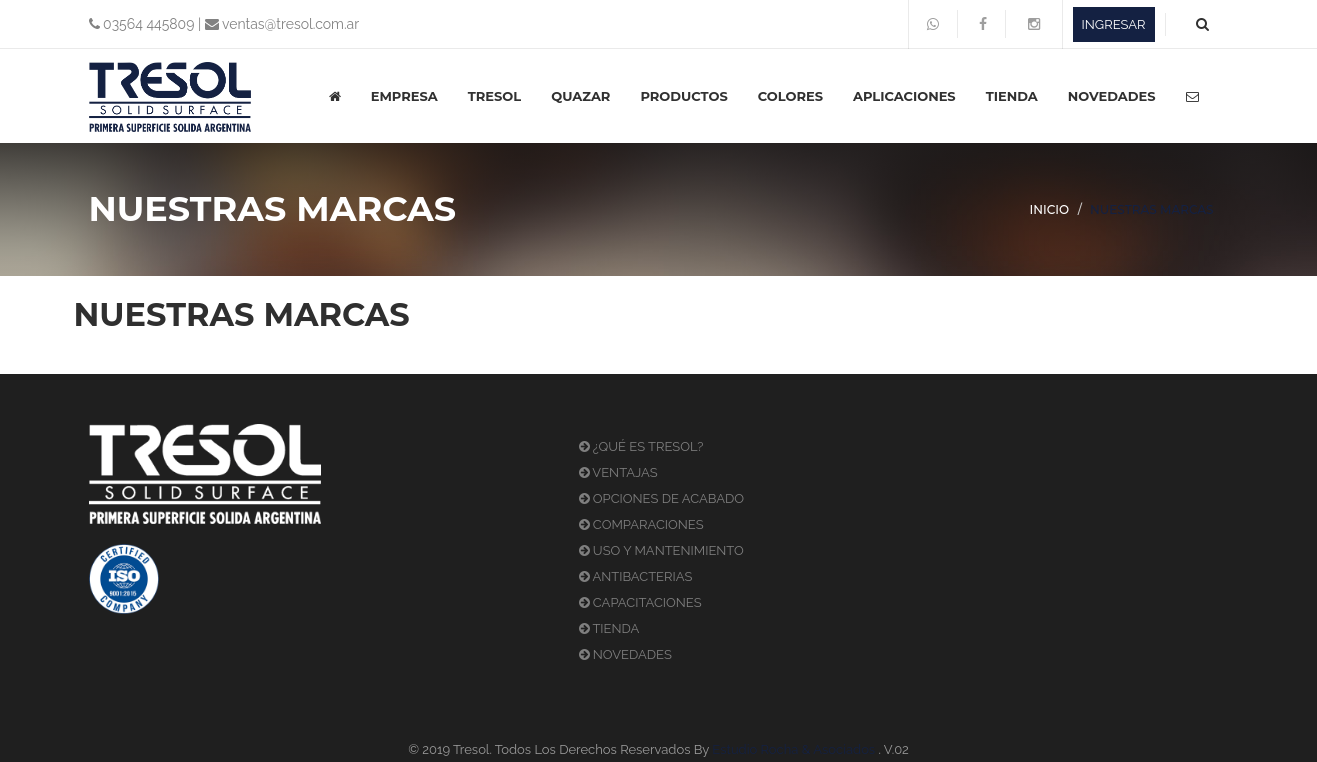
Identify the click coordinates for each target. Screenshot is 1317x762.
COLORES (790, 96)
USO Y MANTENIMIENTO (661, 550)
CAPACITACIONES (640, 602)
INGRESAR (1114, 24)
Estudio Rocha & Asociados (793, 749)
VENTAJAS (618, 472)
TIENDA (1012, 96)
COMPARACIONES (641, 524)
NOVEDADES (1112, 96)
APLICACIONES (904, 96)
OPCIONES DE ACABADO (662, 498)
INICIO (1050, 209)
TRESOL (494, 96)
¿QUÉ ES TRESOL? (641, 446)
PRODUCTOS (683, 96)
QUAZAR (580, 96)
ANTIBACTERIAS (636, 576)
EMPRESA (404, 96)
